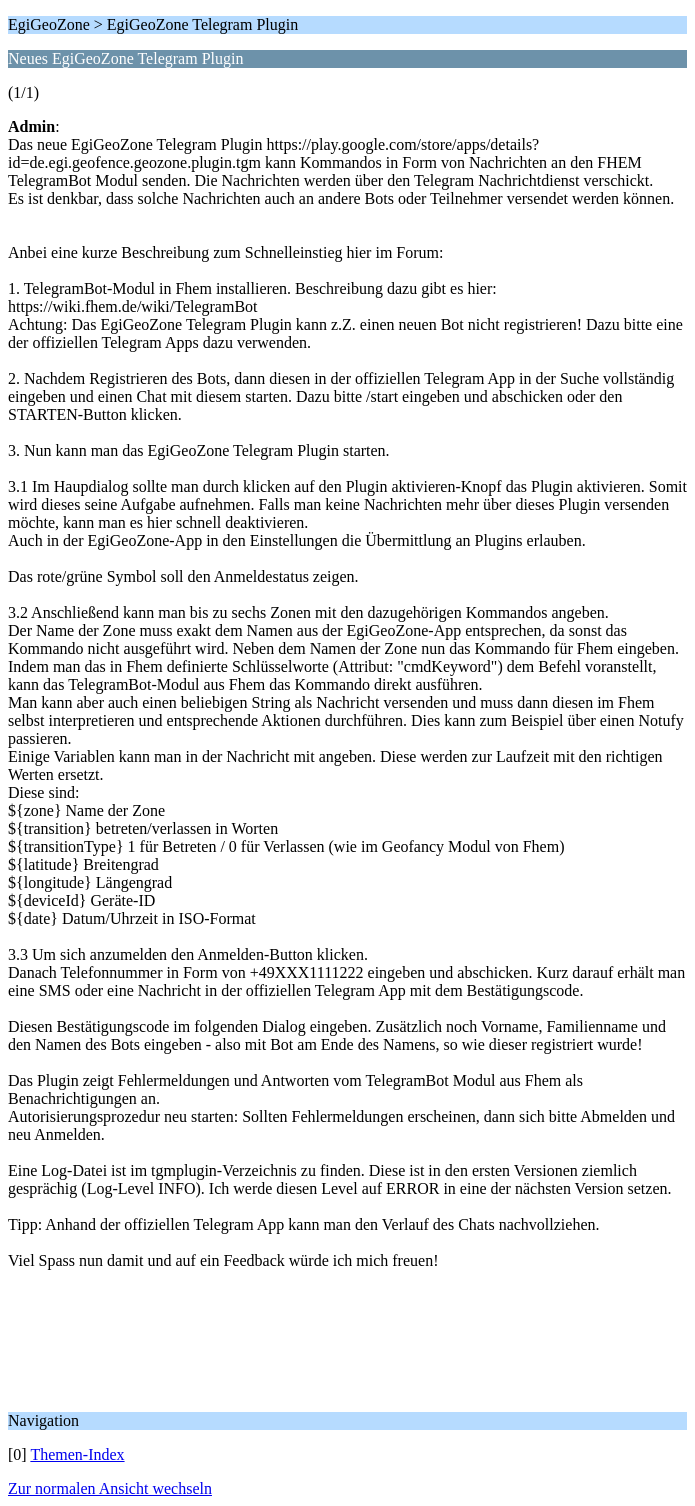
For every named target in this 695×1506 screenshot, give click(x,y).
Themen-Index (77, 1454)
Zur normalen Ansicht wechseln (110, 1488)
